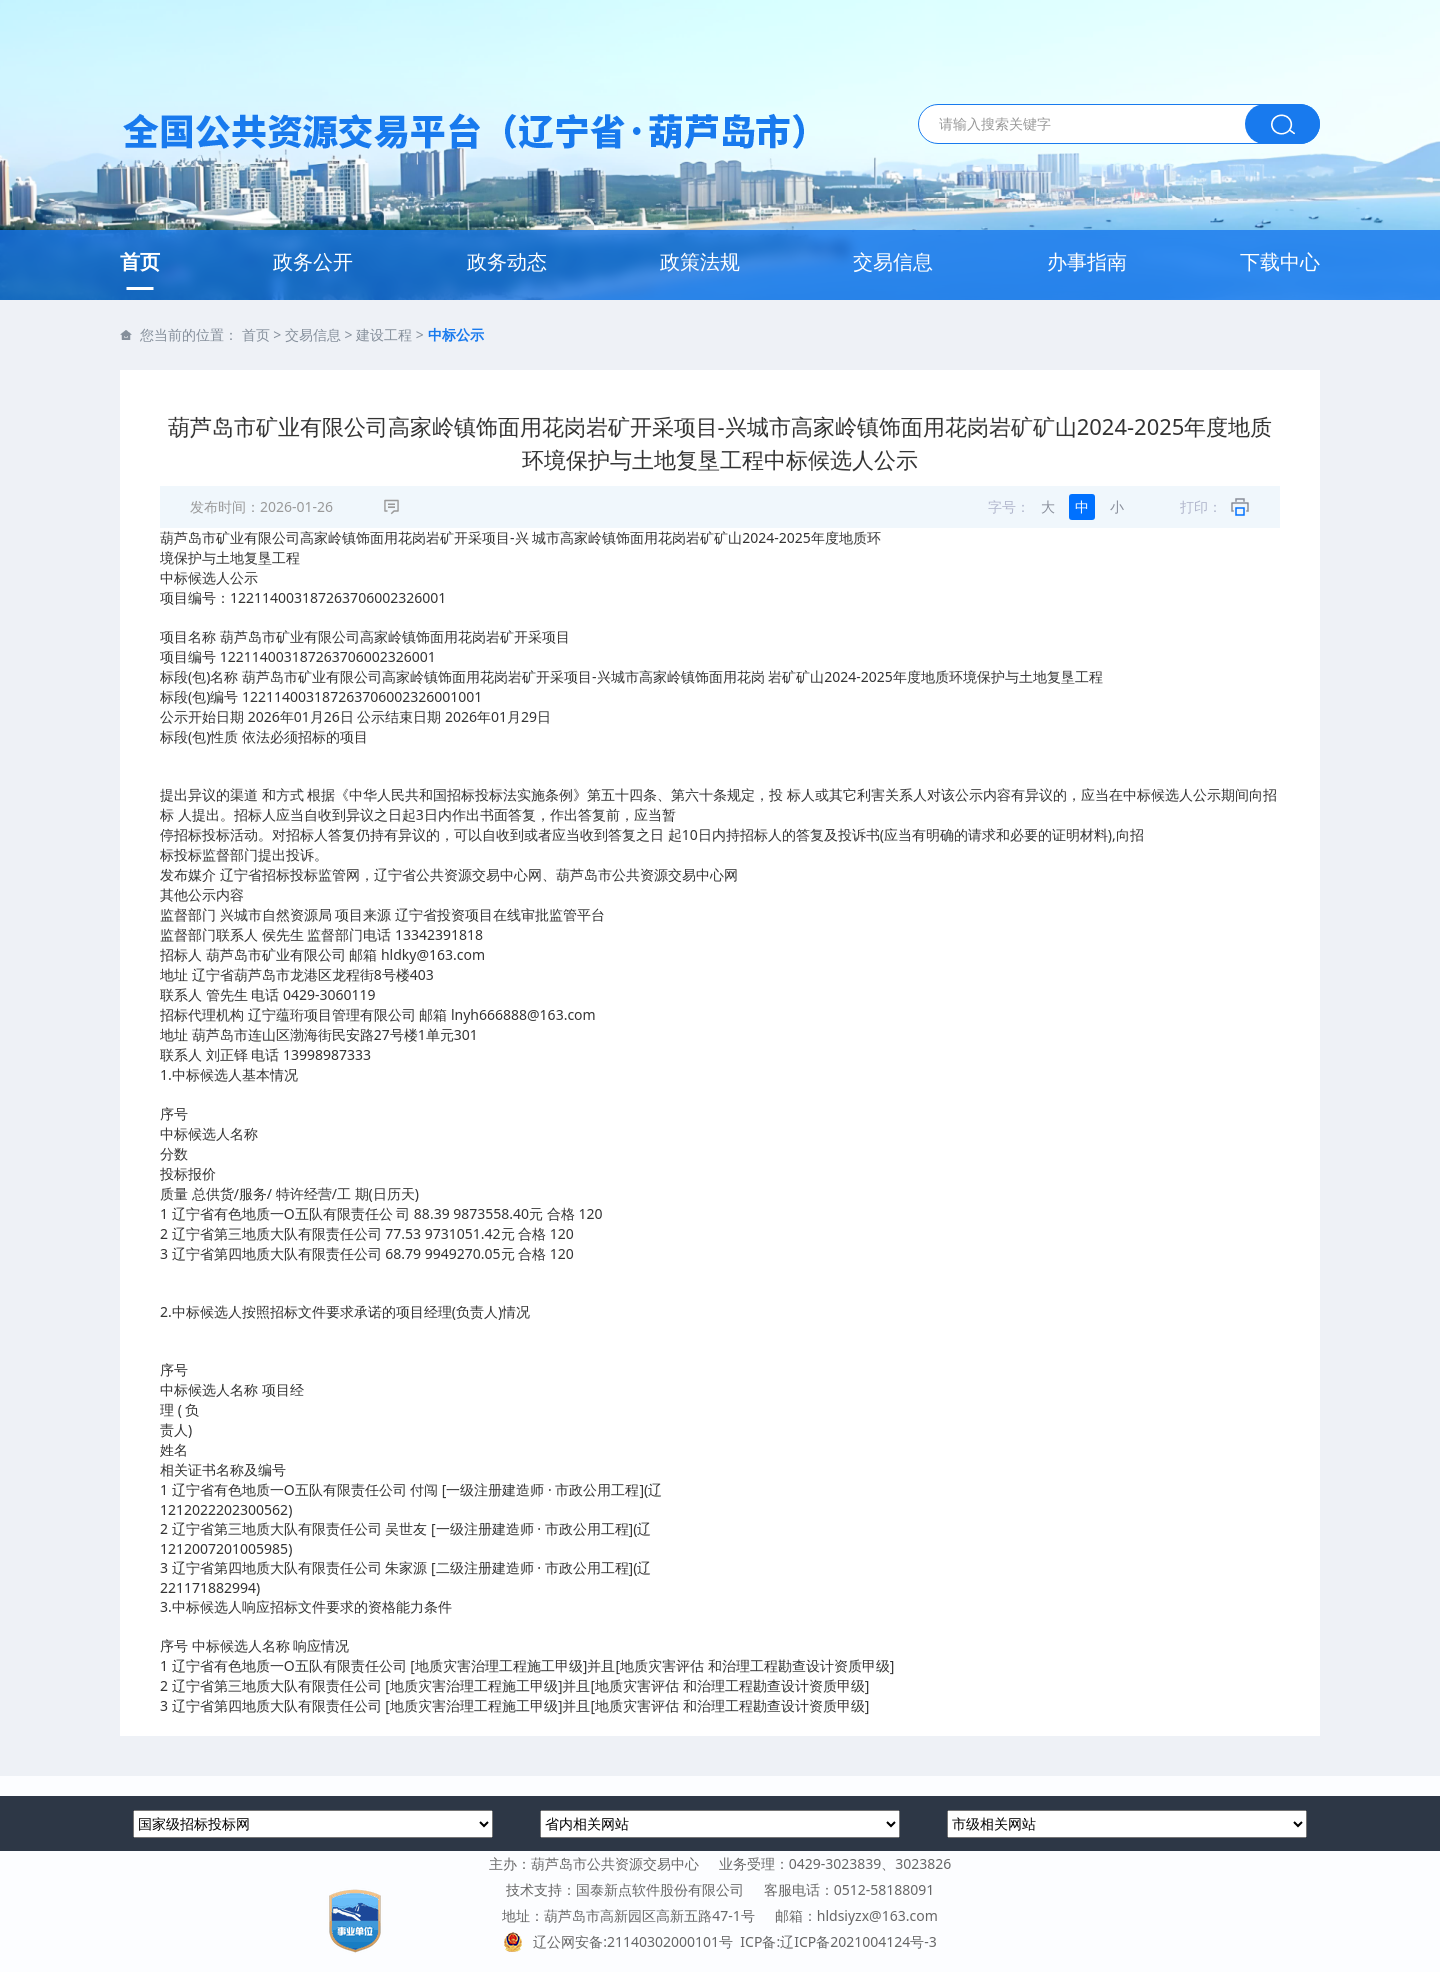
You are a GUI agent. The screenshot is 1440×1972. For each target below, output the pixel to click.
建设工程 (384, 334)
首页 (140, 261)
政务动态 (507, 261)
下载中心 (1280, 261)
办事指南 (1087, 261)
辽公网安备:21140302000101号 (621, 1941)
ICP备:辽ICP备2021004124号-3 (838, 1941)
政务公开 (313, 261)
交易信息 (893, 261)
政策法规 (700, 261)
